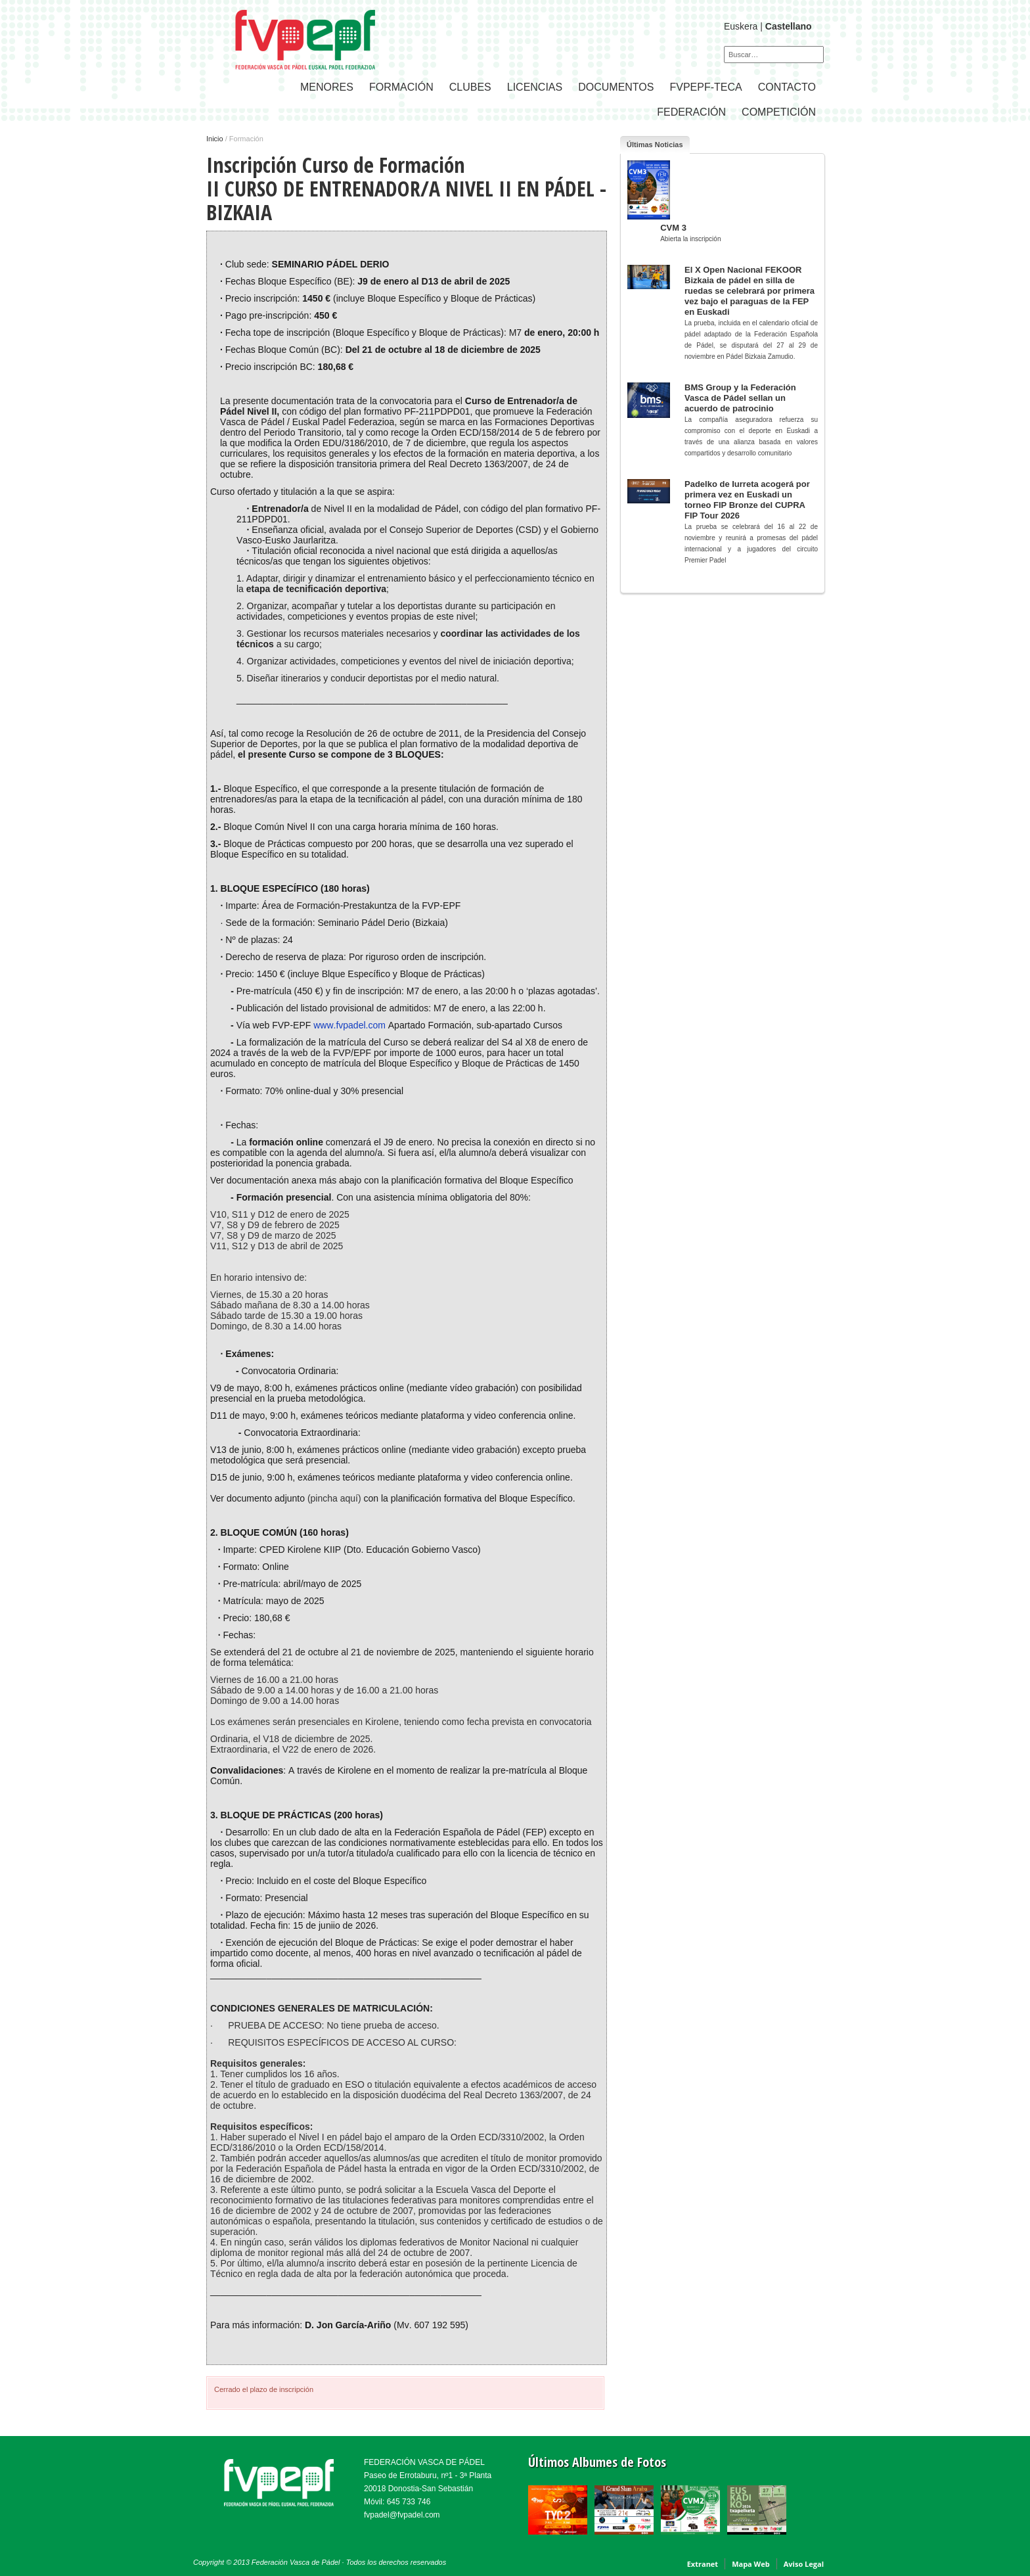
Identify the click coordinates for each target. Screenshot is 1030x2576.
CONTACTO (787, 87)
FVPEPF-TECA (705, 87)
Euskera (740, 26)
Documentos (616, 87)
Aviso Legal (804, 2564)
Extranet (702, 2564)
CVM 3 (673, 228)
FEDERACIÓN (691, 112)
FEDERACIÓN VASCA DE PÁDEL (424, 2462)
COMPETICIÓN (779, 112)
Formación (401, 87)
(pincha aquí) (335, 1498)
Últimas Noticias (655, 145)
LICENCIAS (534, 87)
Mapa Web (751, 2564)
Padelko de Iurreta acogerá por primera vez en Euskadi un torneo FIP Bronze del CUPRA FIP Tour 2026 (747, 499)
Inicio (214, 139)
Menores (326, 87)
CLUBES (470, 87)
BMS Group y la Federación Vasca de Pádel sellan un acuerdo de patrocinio (740, 397)
